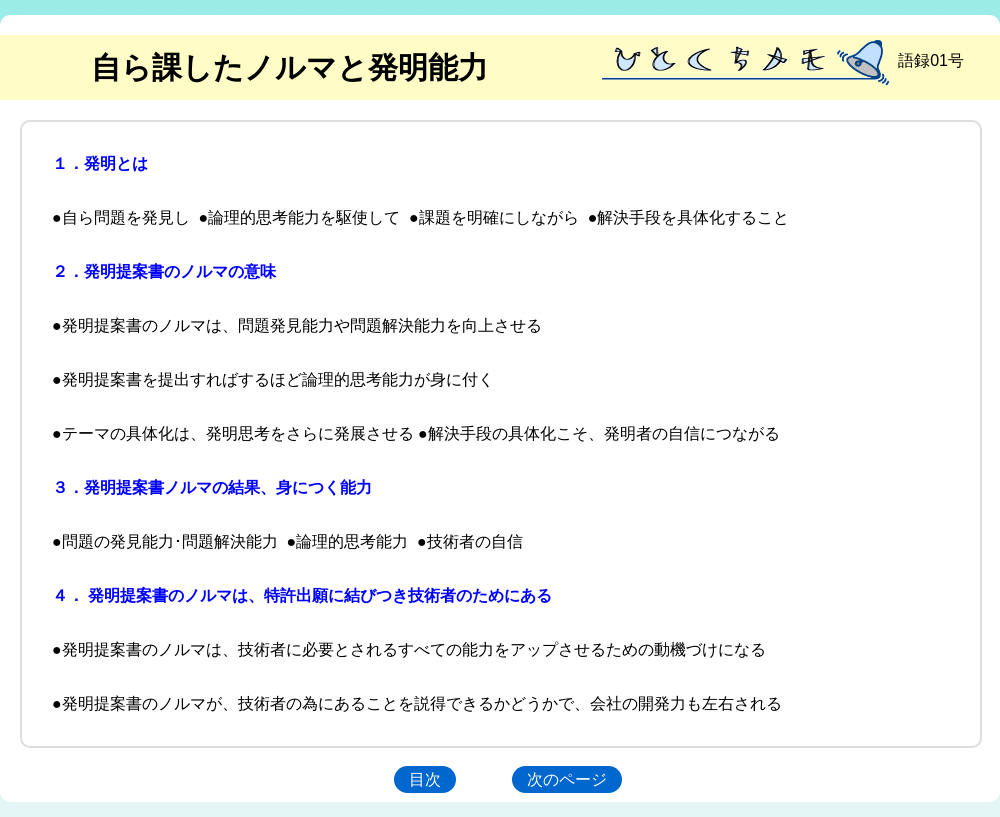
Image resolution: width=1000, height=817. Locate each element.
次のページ (567, 779)
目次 (425, 779)
